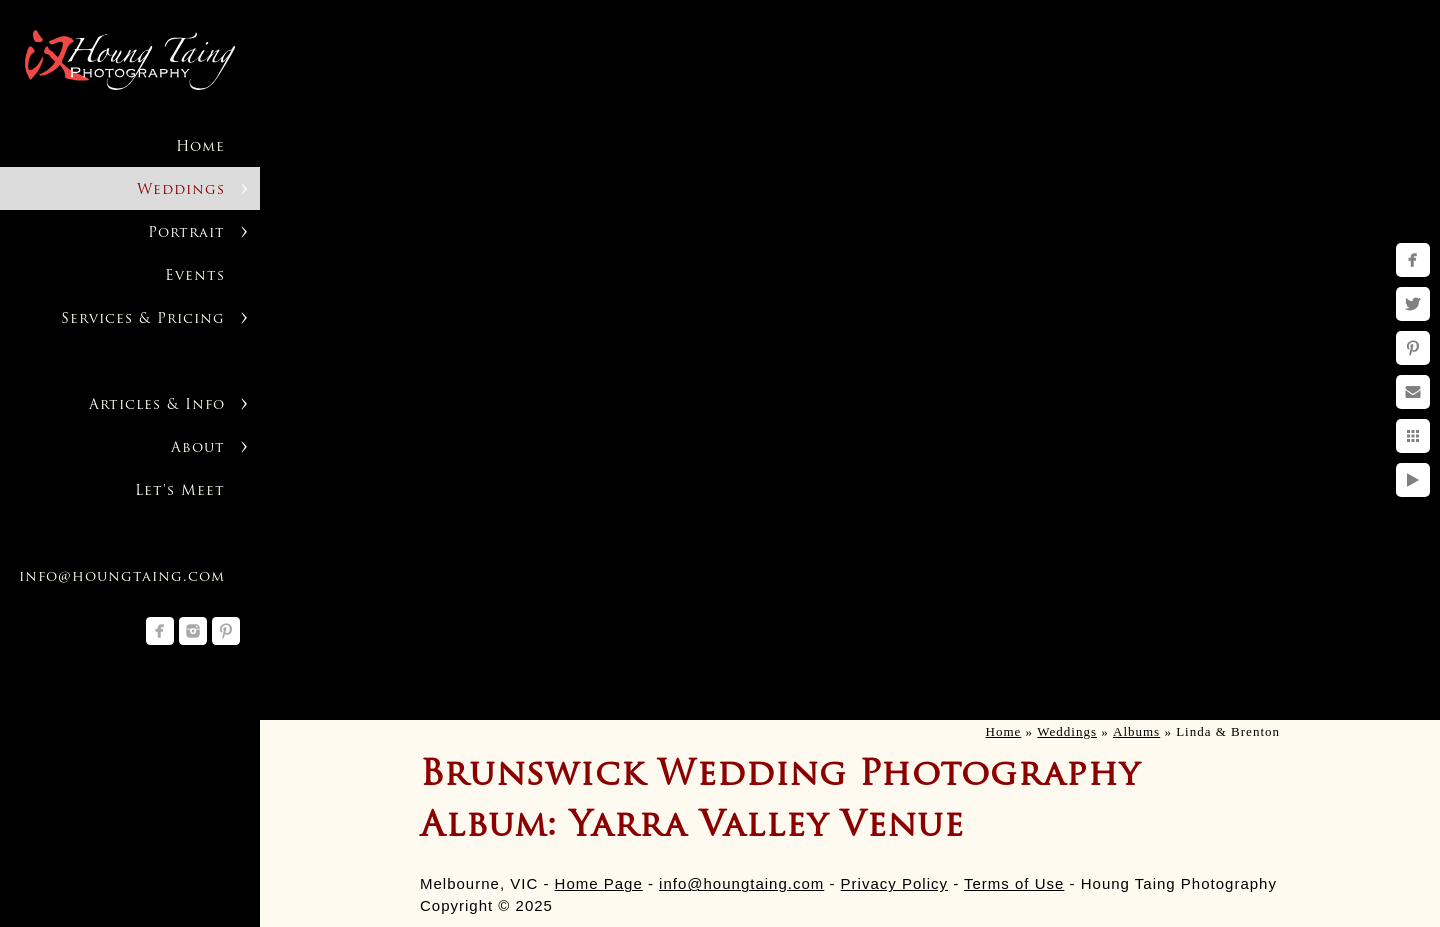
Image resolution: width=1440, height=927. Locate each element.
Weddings (181, 190)
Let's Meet (180, 491)
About (198, 448)
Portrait (186, 233)
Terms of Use (1014, 883)
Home (200, 147)
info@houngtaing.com (741, 883)
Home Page (599, 883)
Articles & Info (157, 405)
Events (195, 276)
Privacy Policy (894, 883)
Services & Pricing (143, 319)
